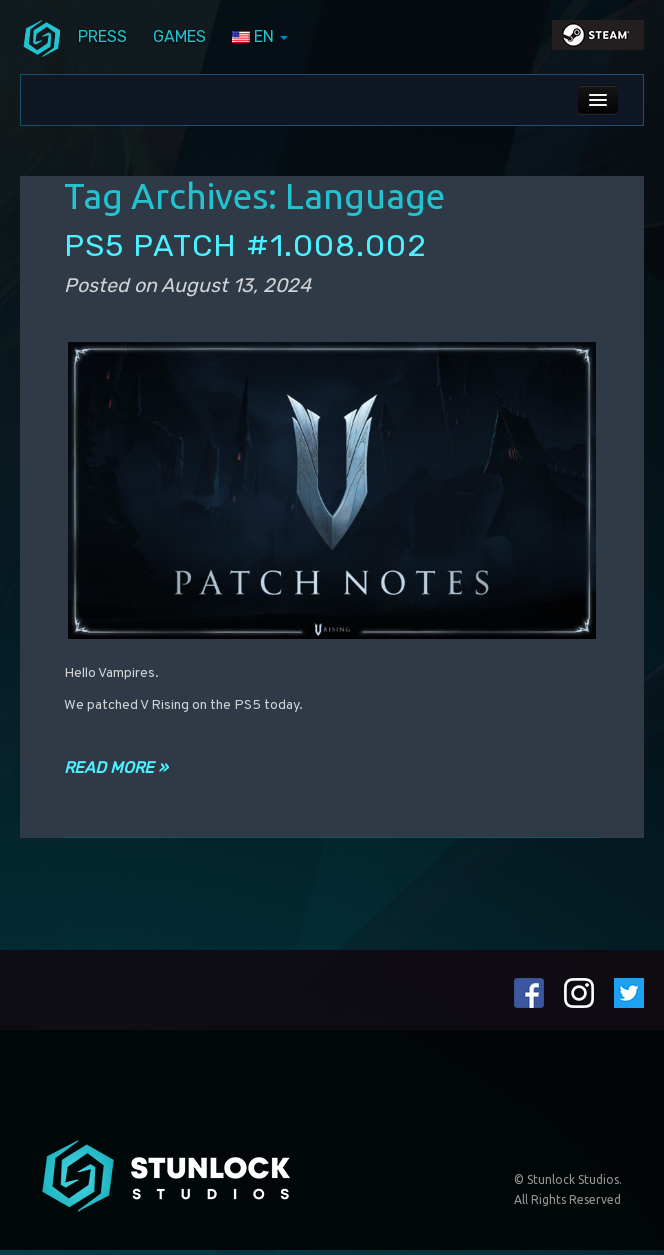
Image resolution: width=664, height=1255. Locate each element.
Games (179, 36)
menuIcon (42, 37)
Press (102, 36)
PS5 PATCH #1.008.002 (245, 245)
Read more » (116, 767)
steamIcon (597, 40)
